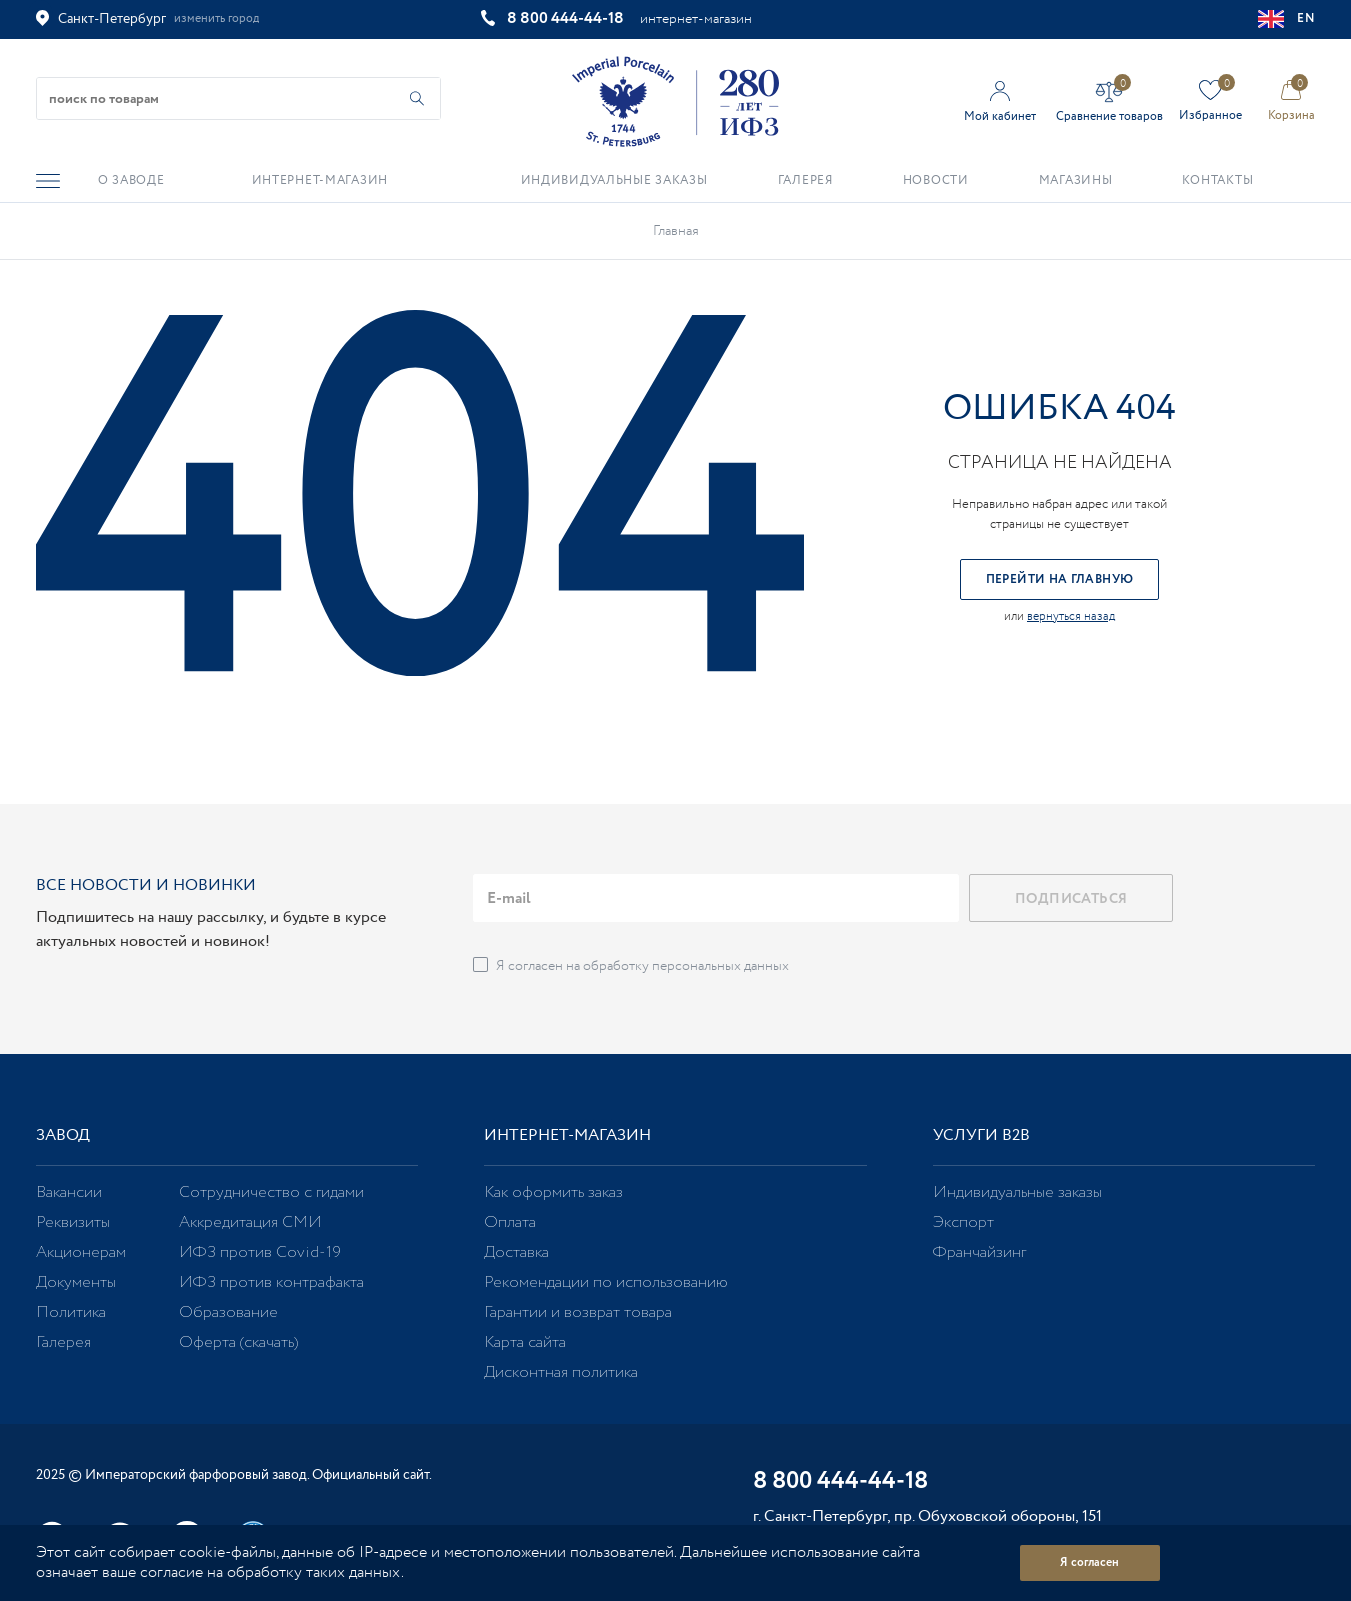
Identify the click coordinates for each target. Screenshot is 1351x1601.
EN (1286, 19)
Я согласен (1089, 1562)
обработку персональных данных (686, 966)
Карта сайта (525, 1342)
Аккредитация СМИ (250, 1222)
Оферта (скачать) (238, 1342)
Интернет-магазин (567, 1135)
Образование (228, 1312)
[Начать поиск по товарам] (417, 98)
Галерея (63, 1342)
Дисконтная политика (561, 1372)
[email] (716, 898)
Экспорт (963, 1222)
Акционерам (81, 1252)
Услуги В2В (981, 1135)
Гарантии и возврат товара (578, 1312)
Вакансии (69, 1192)
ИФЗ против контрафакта (271, 1282)
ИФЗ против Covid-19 (260, 1252)
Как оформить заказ (553, 1192)
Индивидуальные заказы (1017, 1192)
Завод (63, 1135)
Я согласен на (642, 966)
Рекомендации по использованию (606, 1282)
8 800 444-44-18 (565, 18)
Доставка (516, 1252)
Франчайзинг (979, 1252)
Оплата (510, 1222)
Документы (76, 1282)
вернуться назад (1071, 616)
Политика (71, 1312)
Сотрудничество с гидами (271, 1192)
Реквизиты (73, 1222)
